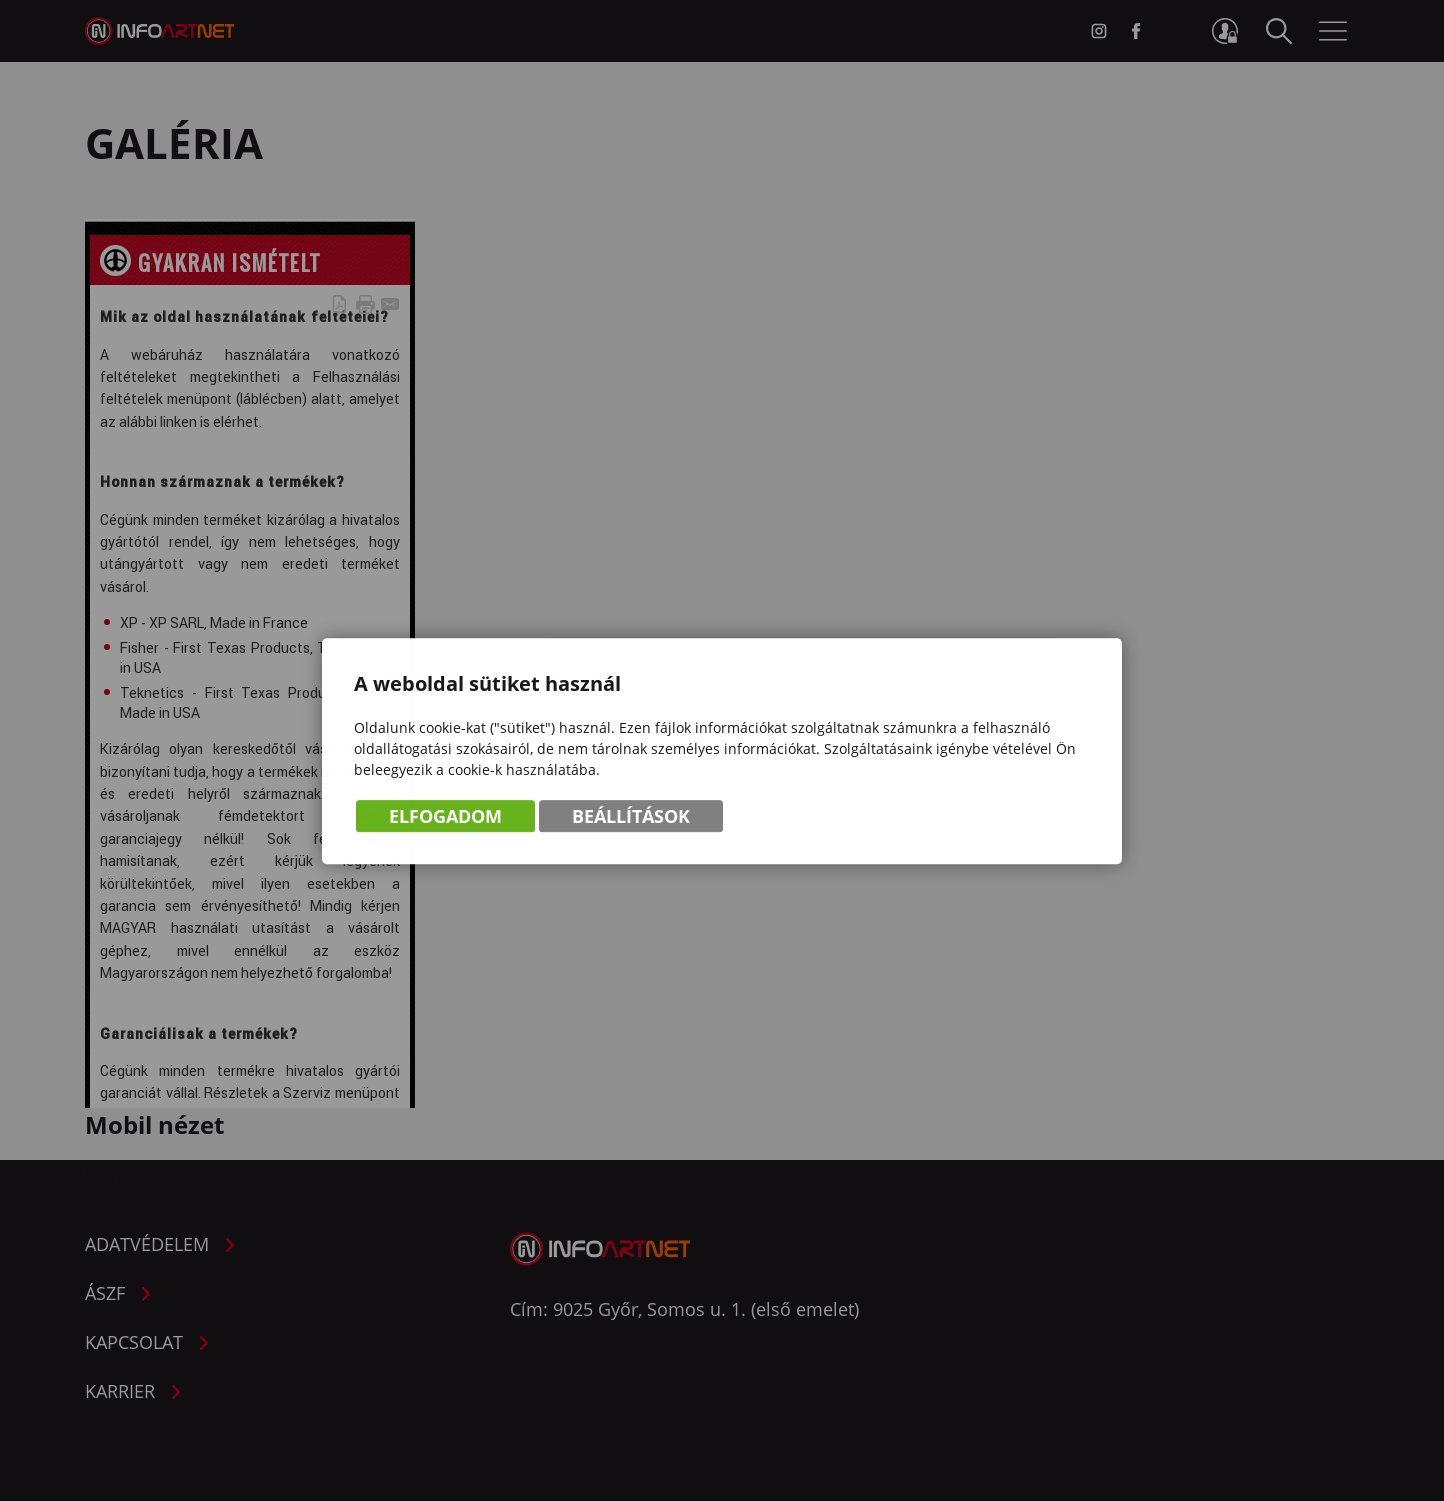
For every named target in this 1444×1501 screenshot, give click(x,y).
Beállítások (631, 817)
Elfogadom (445, 817)
